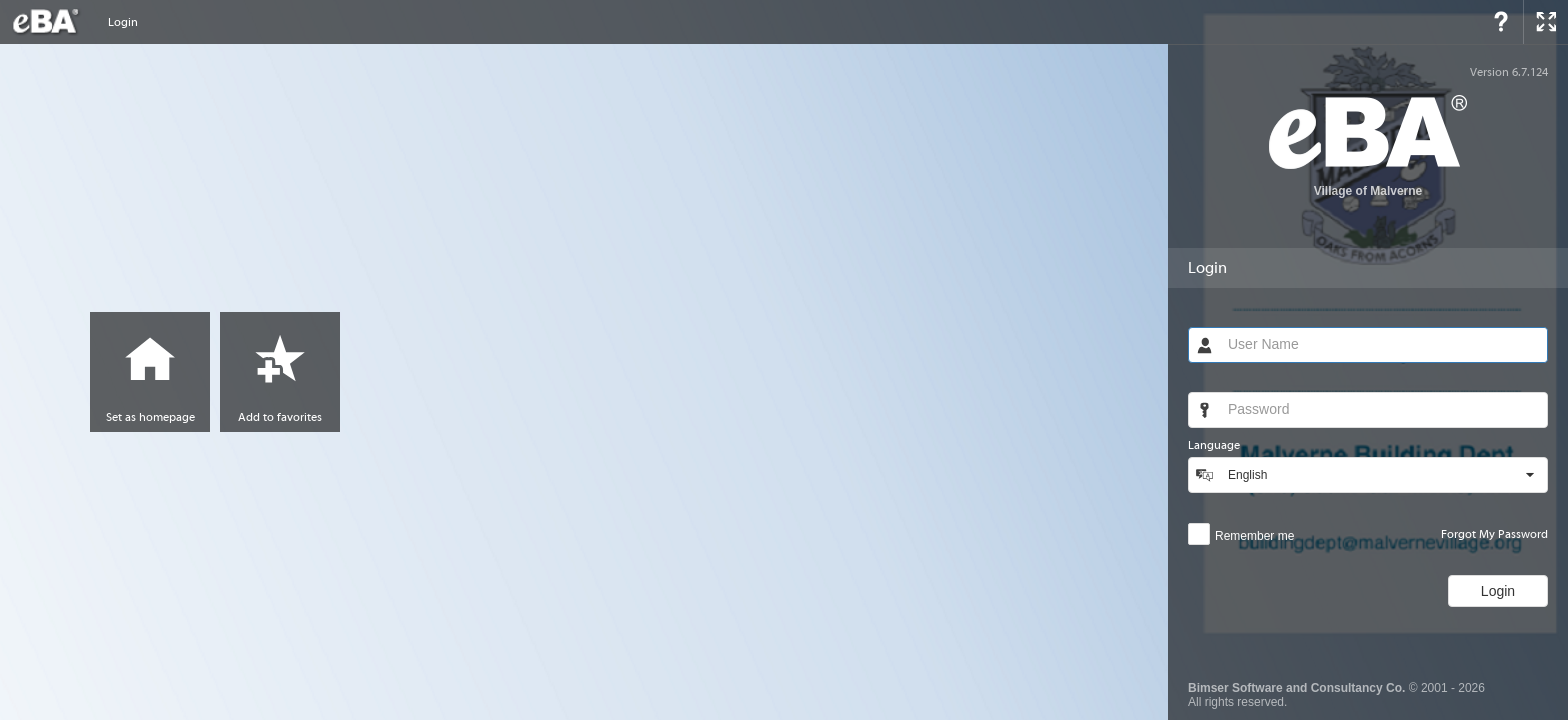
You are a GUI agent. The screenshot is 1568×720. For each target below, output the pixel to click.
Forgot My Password (1494, 534)
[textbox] (1383, 345)
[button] (1530, 475)
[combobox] (1383, 475)
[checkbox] (1241, 534)
